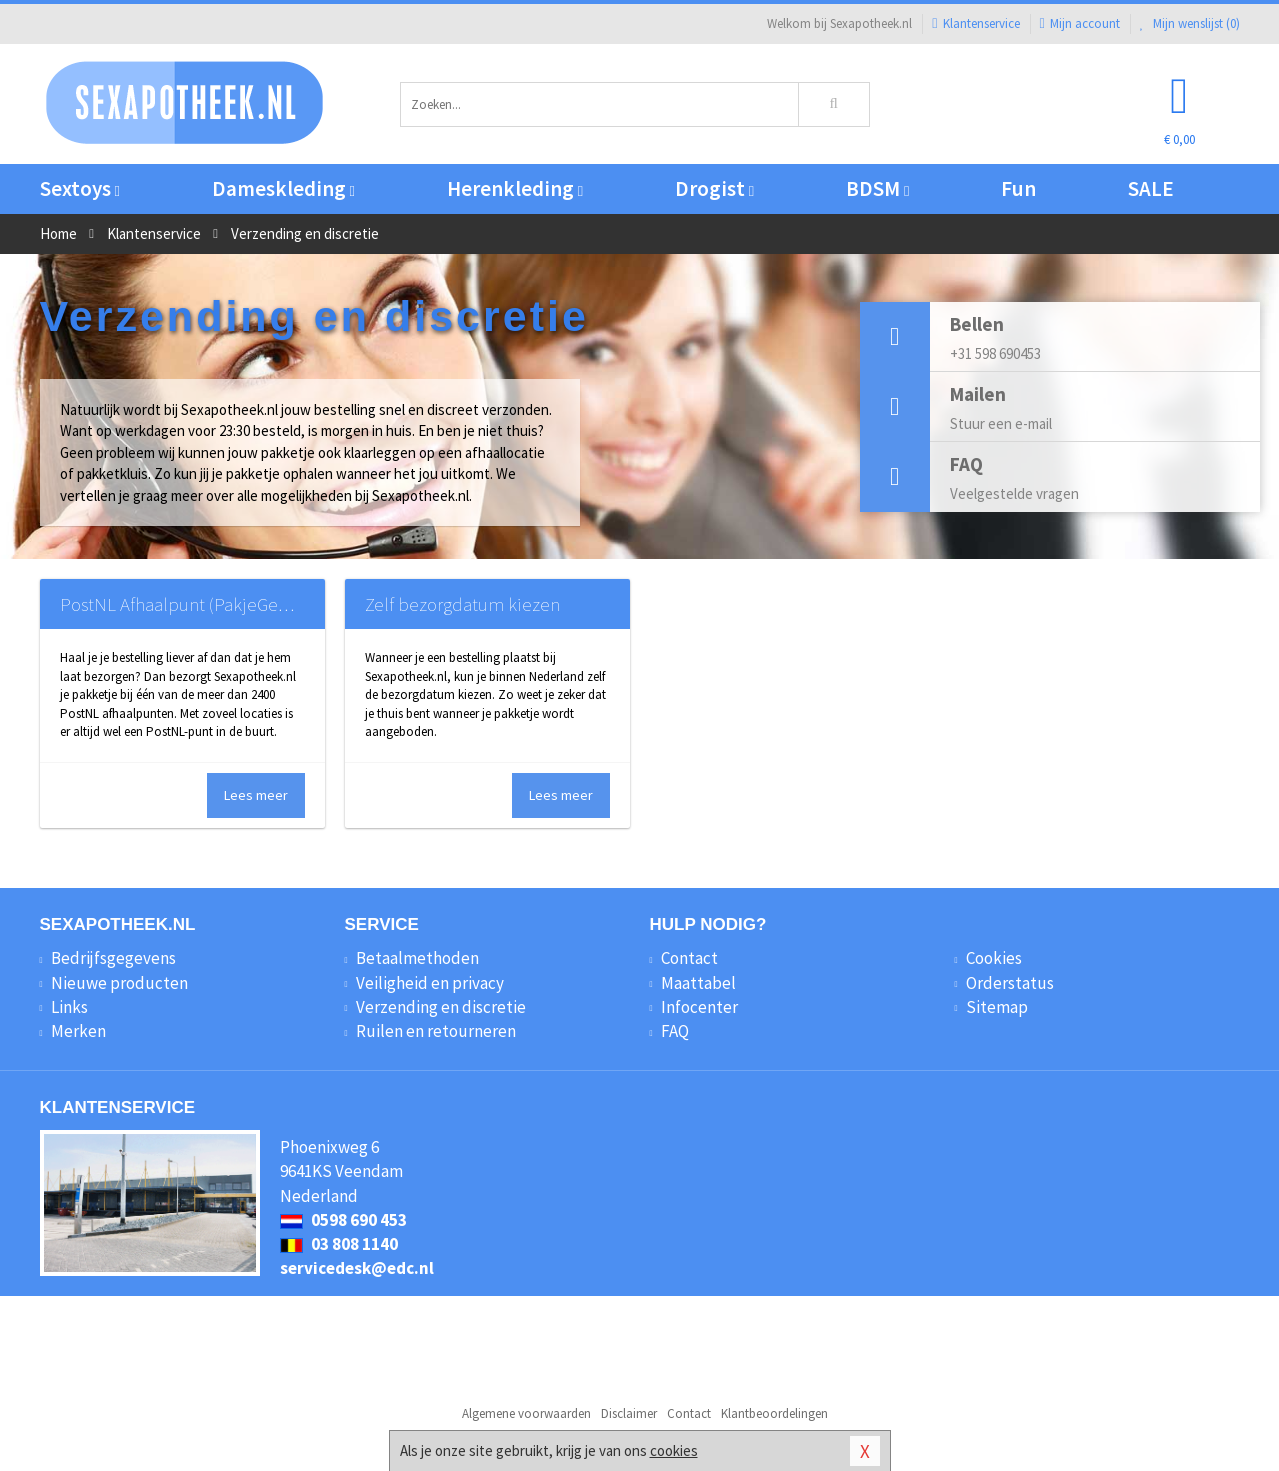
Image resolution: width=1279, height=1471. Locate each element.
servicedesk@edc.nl (357, 1268)
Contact (689, 958)
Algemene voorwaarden (526, 1413)
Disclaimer (629, 1413)
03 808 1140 (339, 1244)
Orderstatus (1010, 983)
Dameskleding (283, 188)
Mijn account (1080, 23)
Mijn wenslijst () (1190, 23)
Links (69, 1007)
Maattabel (698, 983)
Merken (78, 1031)
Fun (1018, 188)
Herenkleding (515, 188)
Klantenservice (975, 23)
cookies (674, 1450)
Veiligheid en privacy (430, 983)
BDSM (877, 188)
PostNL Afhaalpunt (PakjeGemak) (188, 604)
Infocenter (699, 1007)
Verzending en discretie (441, 1007)
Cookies (994, 958)
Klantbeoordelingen (774, 1413)
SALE (1151, 188)
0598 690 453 (343, 1220)
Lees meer (256, 795)
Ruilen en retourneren (436, 1031)
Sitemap (997, 1007)
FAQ (675, 1031)
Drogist (714, 188)
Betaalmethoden (417, 958)
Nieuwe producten (119, 983)
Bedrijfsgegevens (113, 958)
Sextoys (80, 188)
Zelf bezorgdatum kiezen (462, 604)
